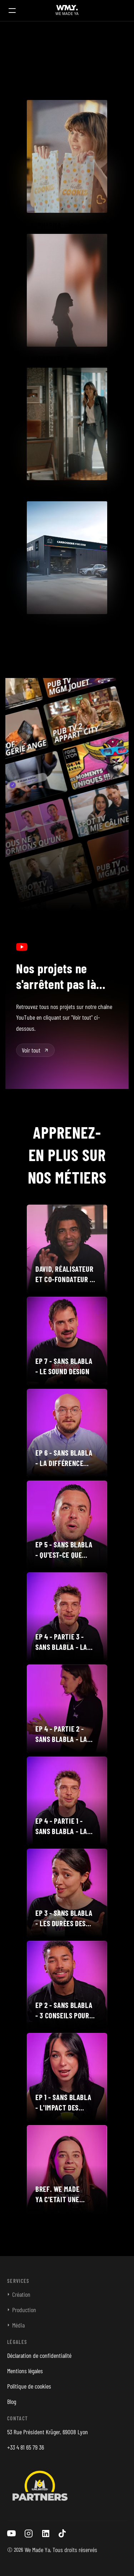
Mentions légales (25, 2371)
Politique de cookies (29, 2386)
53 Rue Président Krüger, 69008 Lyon (47, 2432)
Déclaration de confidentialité (39, 2355)
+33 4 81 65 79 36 (25, 2447)
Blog (11, 2401)
